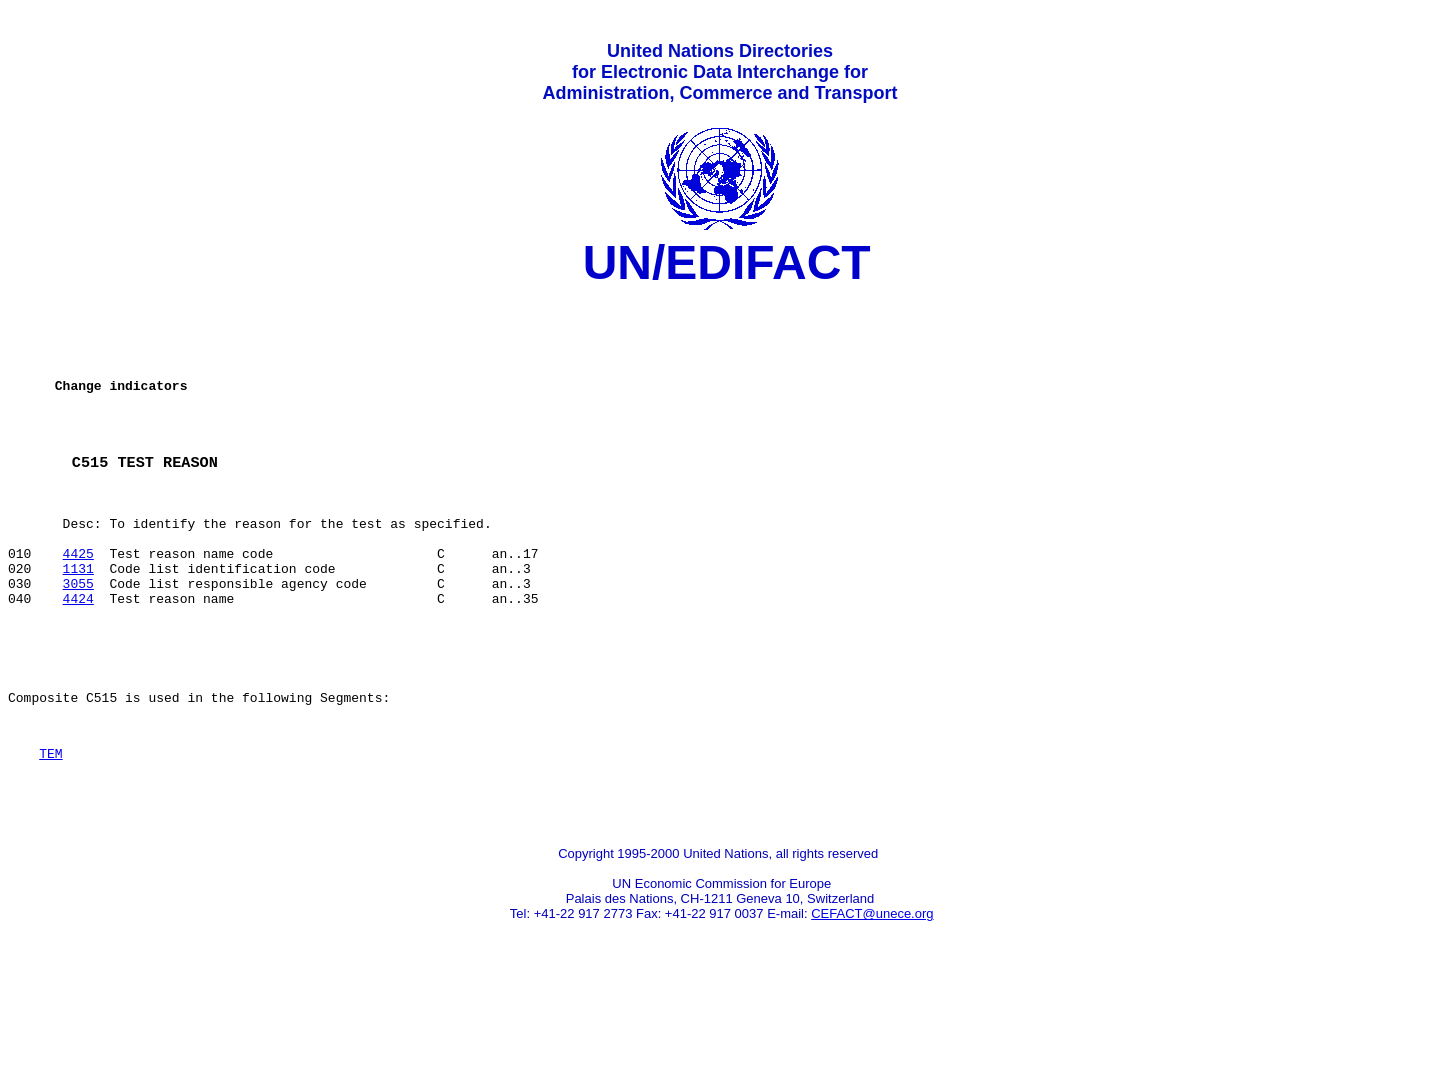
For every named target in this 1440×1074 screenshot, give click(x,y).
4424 (78, 657)
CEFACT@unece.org (872, 999)
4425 (78, 603)
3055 (78, 639)
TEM (50, 830)
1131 (78, 621)
